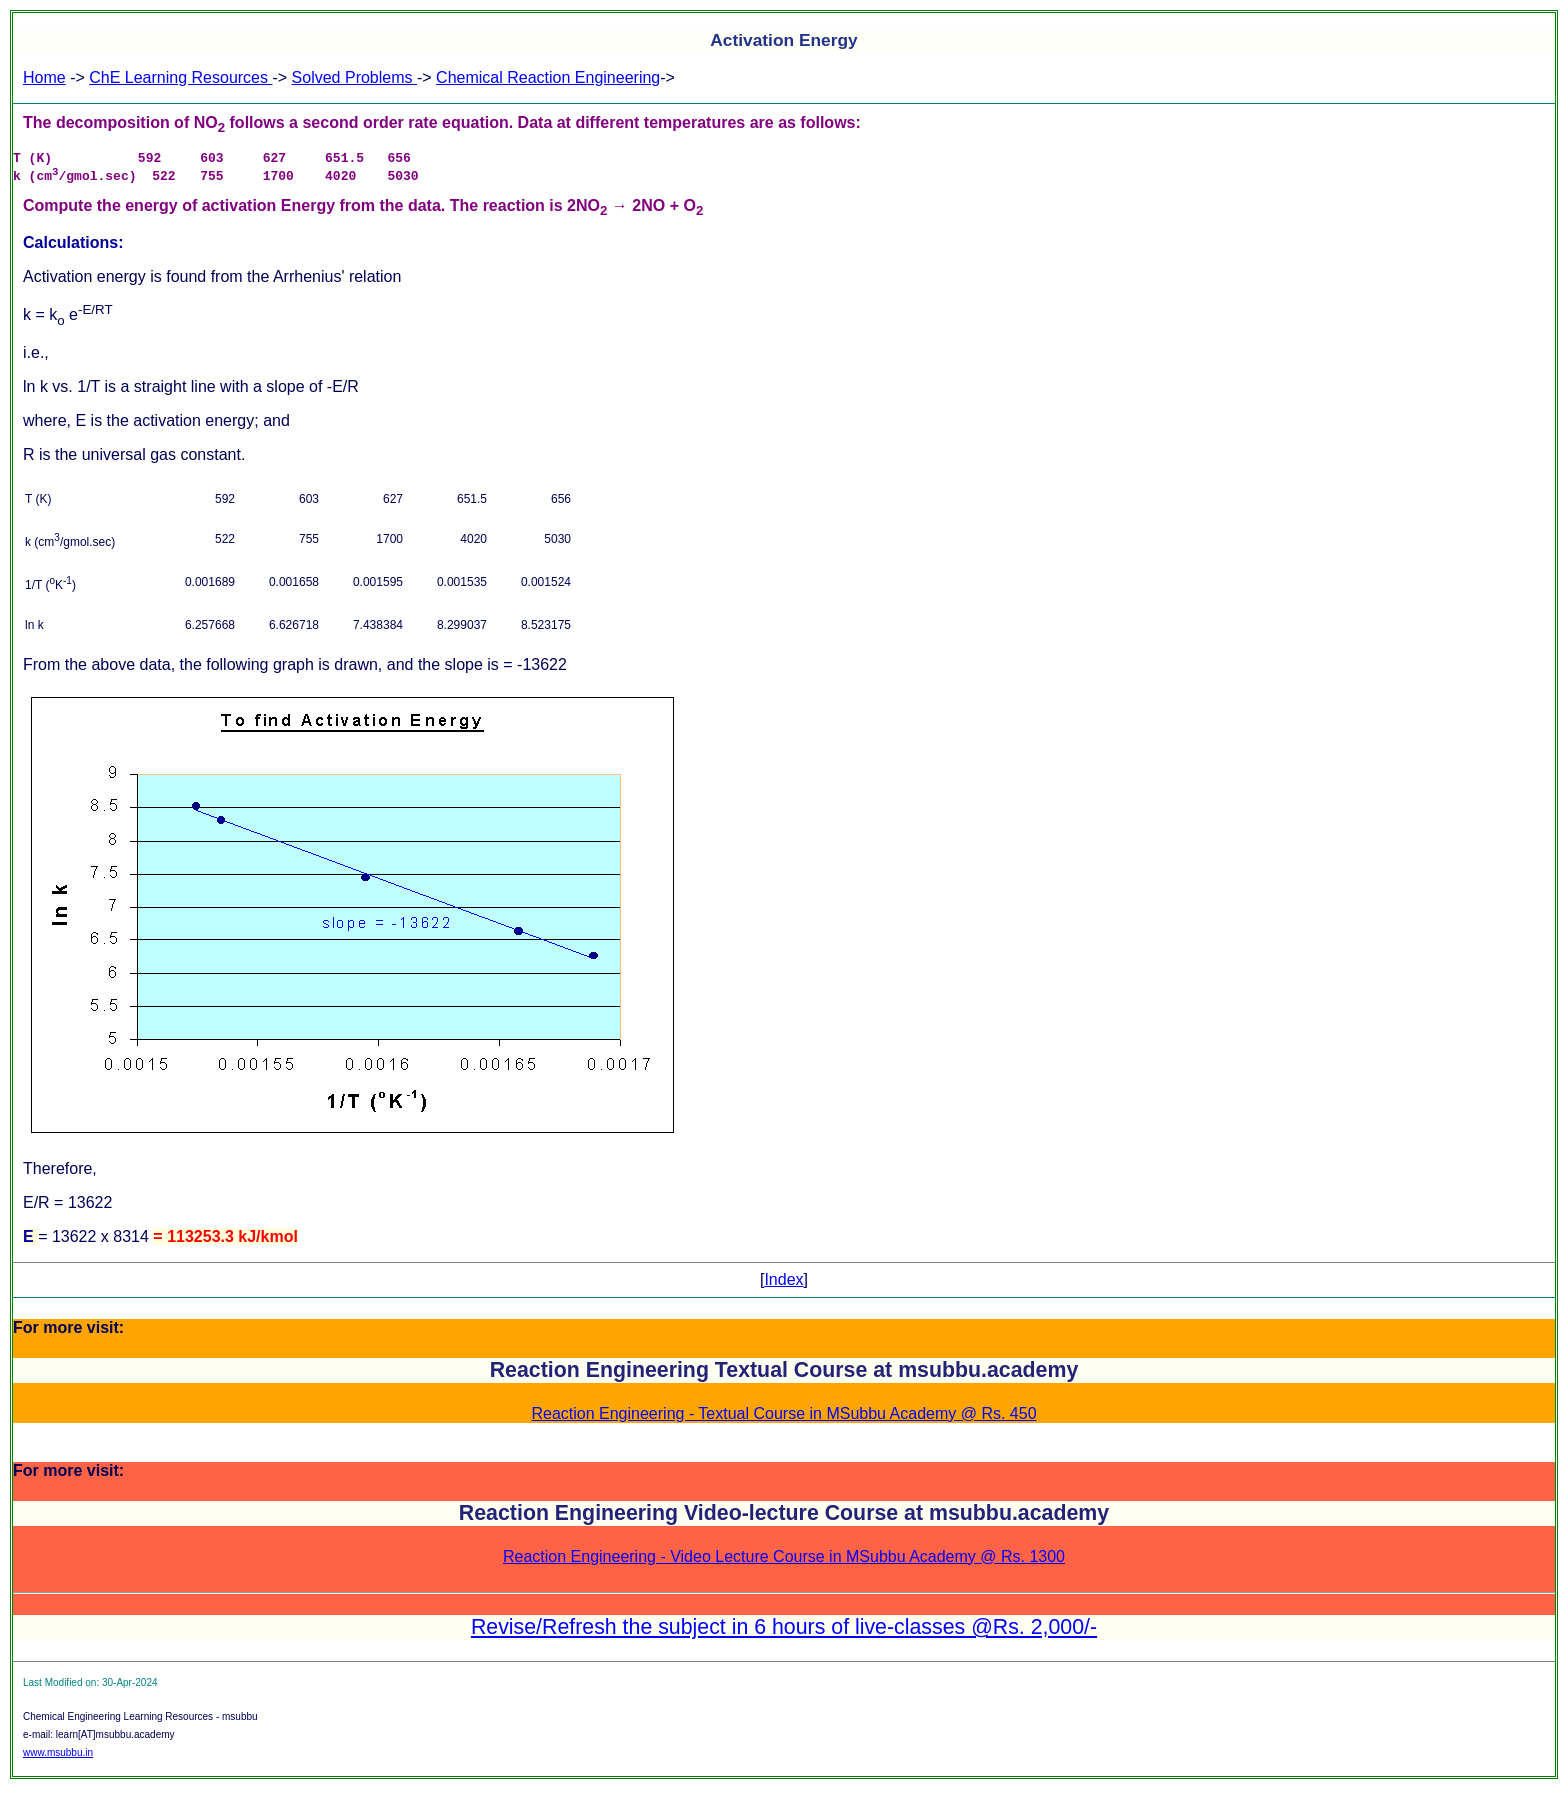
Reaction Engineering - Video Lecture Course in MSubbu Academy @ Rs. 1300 (784, 1562)
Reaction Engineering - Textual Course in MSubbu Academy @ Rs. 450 (783, 1419)
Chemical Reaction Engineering (548, 77)
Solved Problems (354, 77)
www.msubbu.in (58, 1758)
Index (783, 1285)
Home (44, 77)
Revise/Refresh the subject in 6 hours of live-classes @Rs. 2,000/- (784, 1633)
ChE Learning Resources (180, 77)
